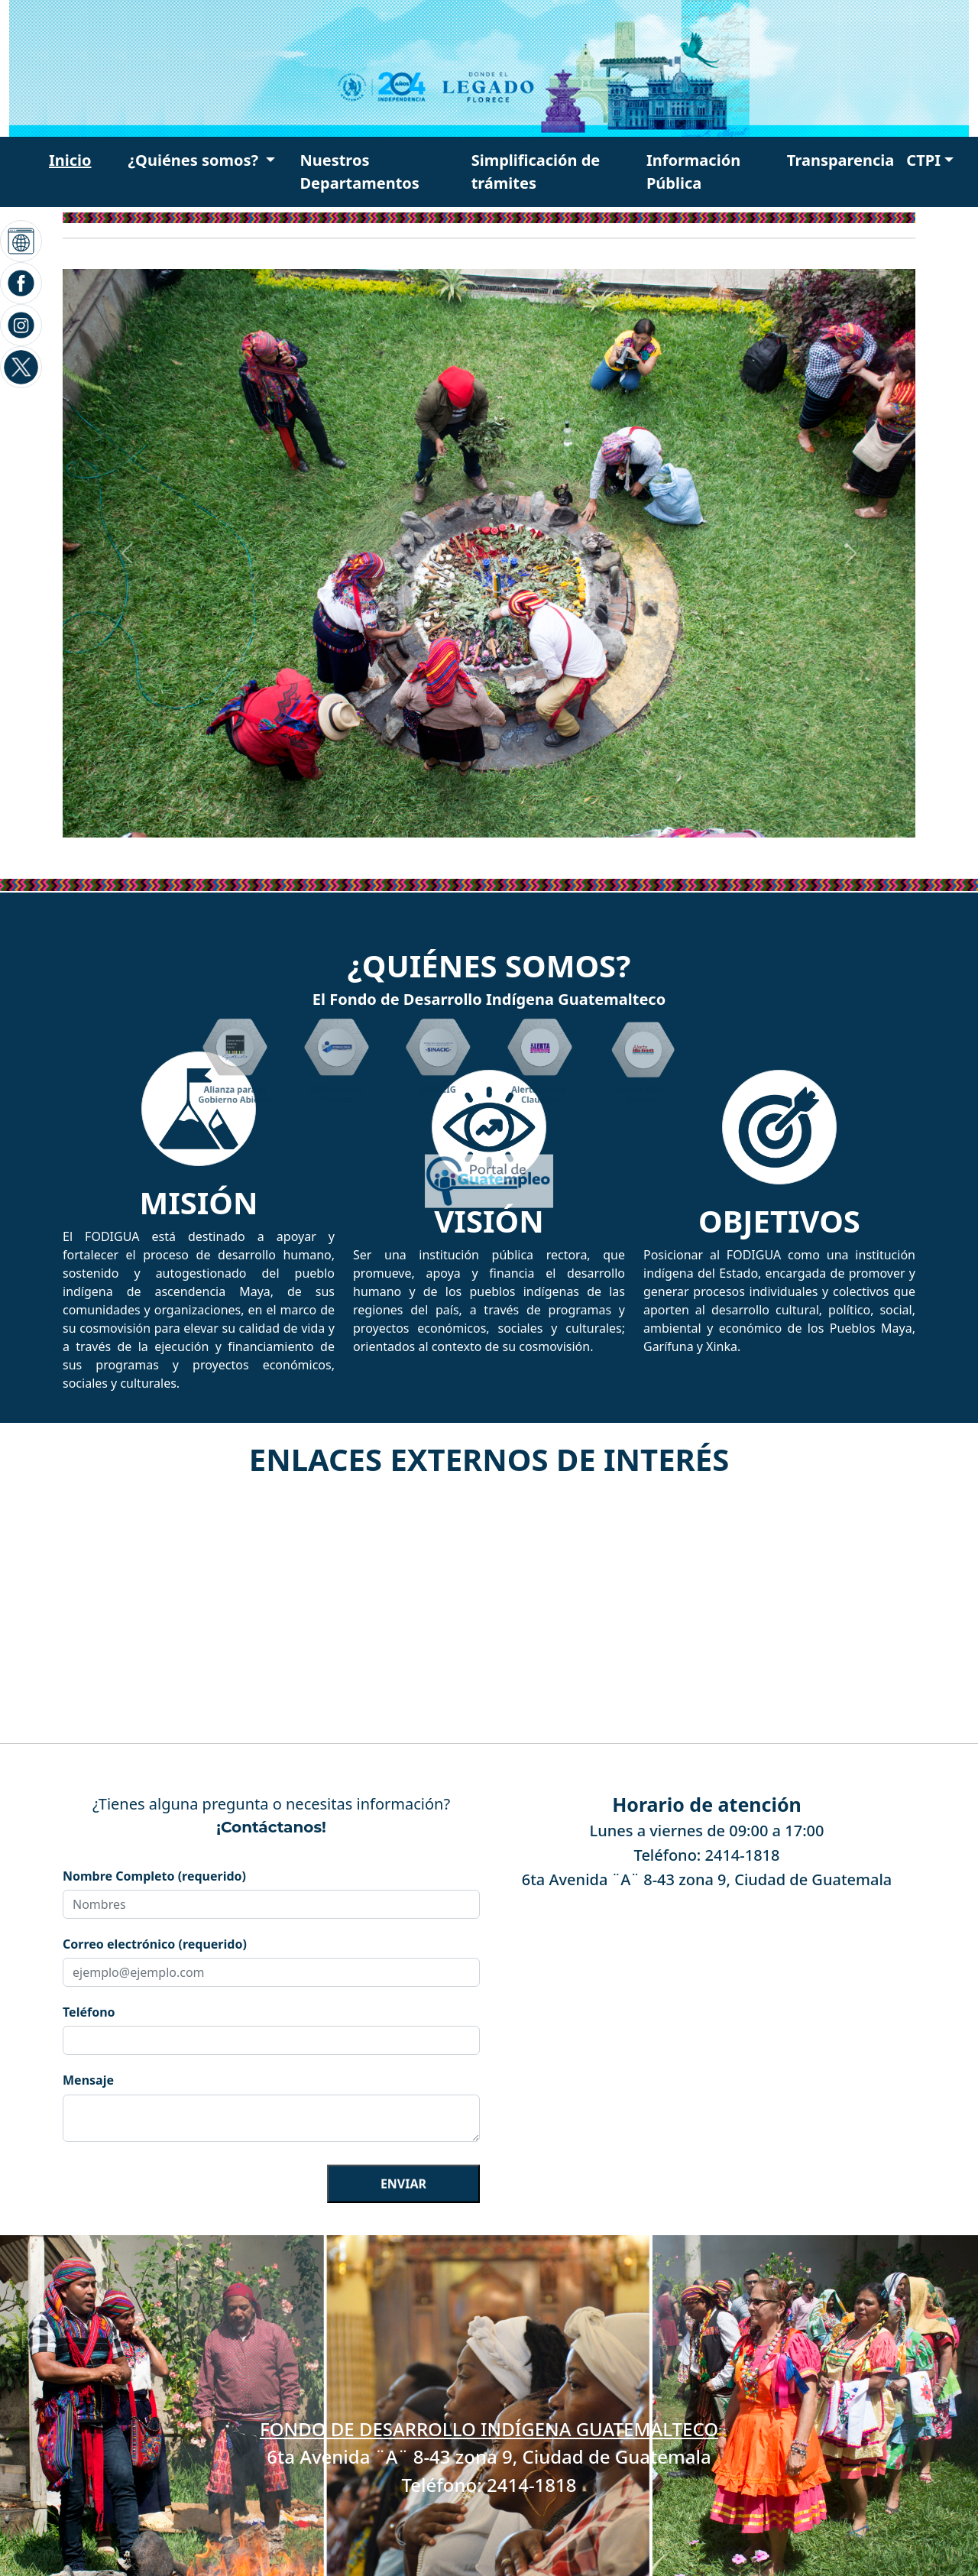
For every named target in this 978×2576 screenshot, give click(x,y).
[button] (202, 160)
